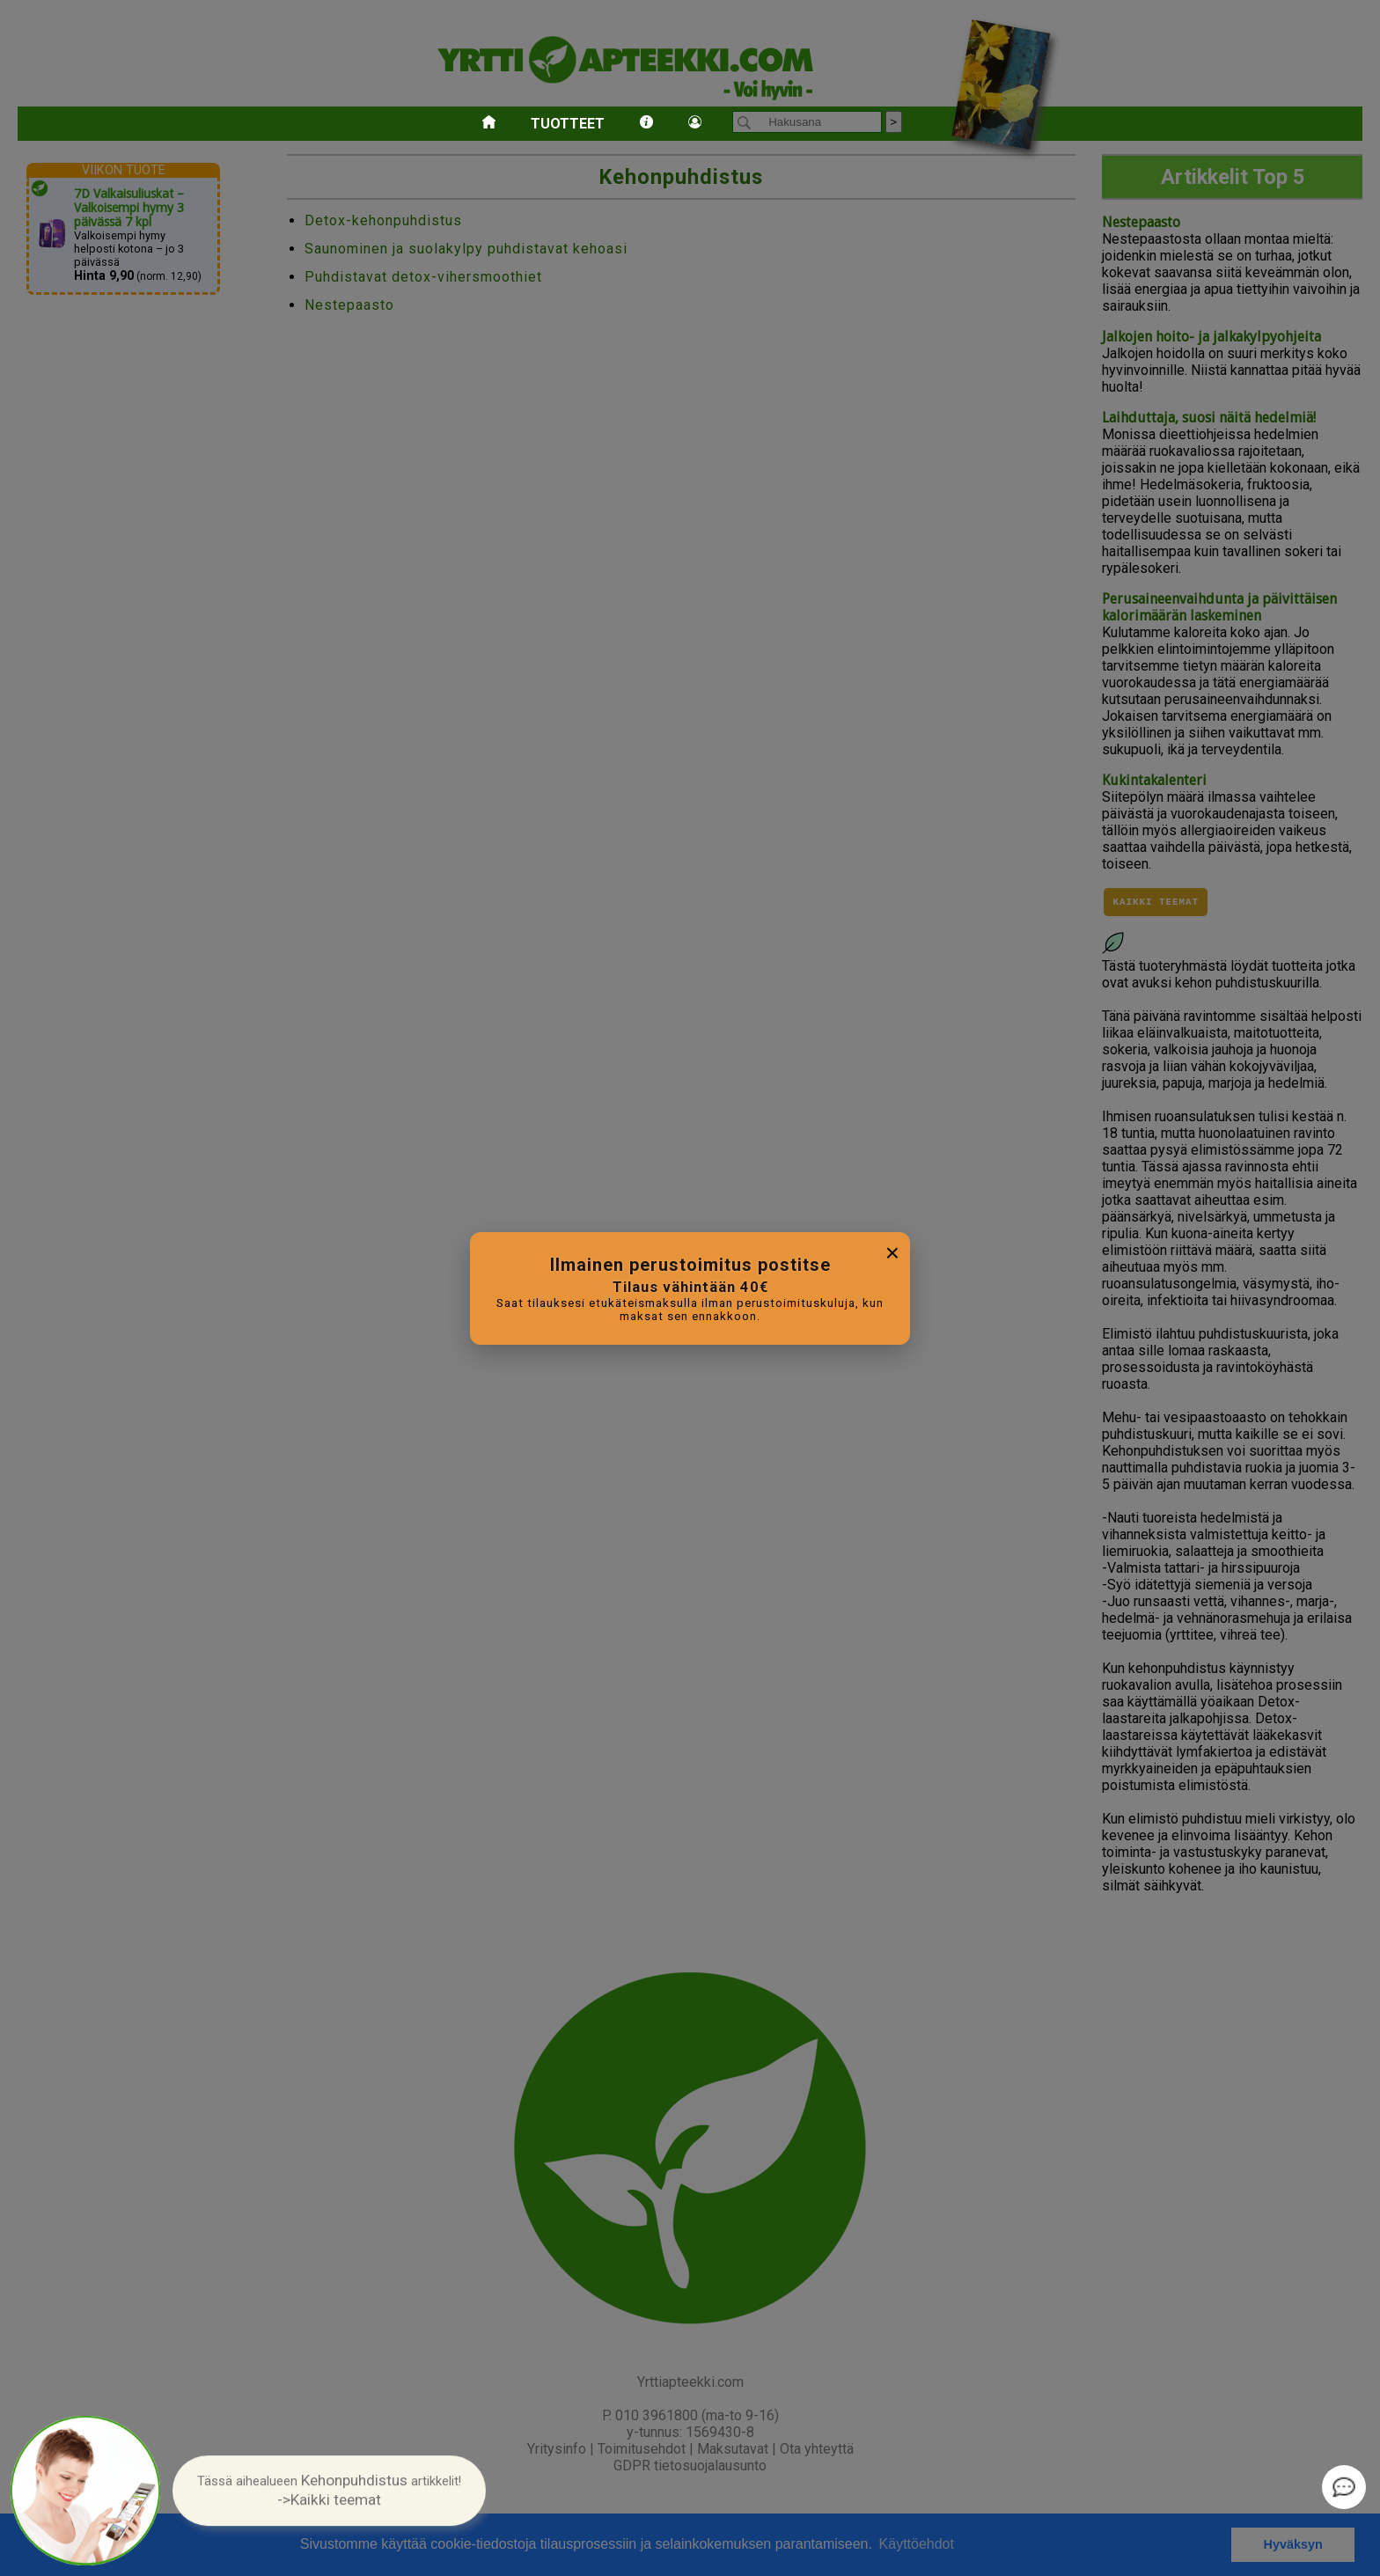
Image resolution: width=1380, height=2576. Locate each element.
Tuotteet (568, 123)
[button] (329, 2490)
